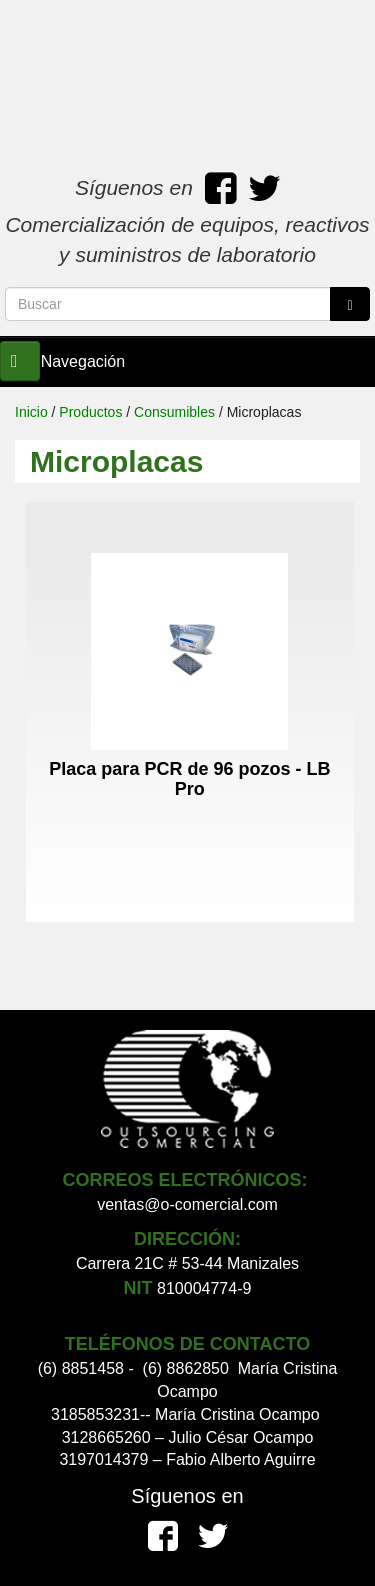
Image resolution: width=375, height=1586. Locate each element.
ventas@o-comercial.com (187, 1204)
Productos (90, 412)
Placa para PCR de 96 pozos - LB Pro (189, 779)
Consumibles (174, 412)
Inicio (31, 412)
